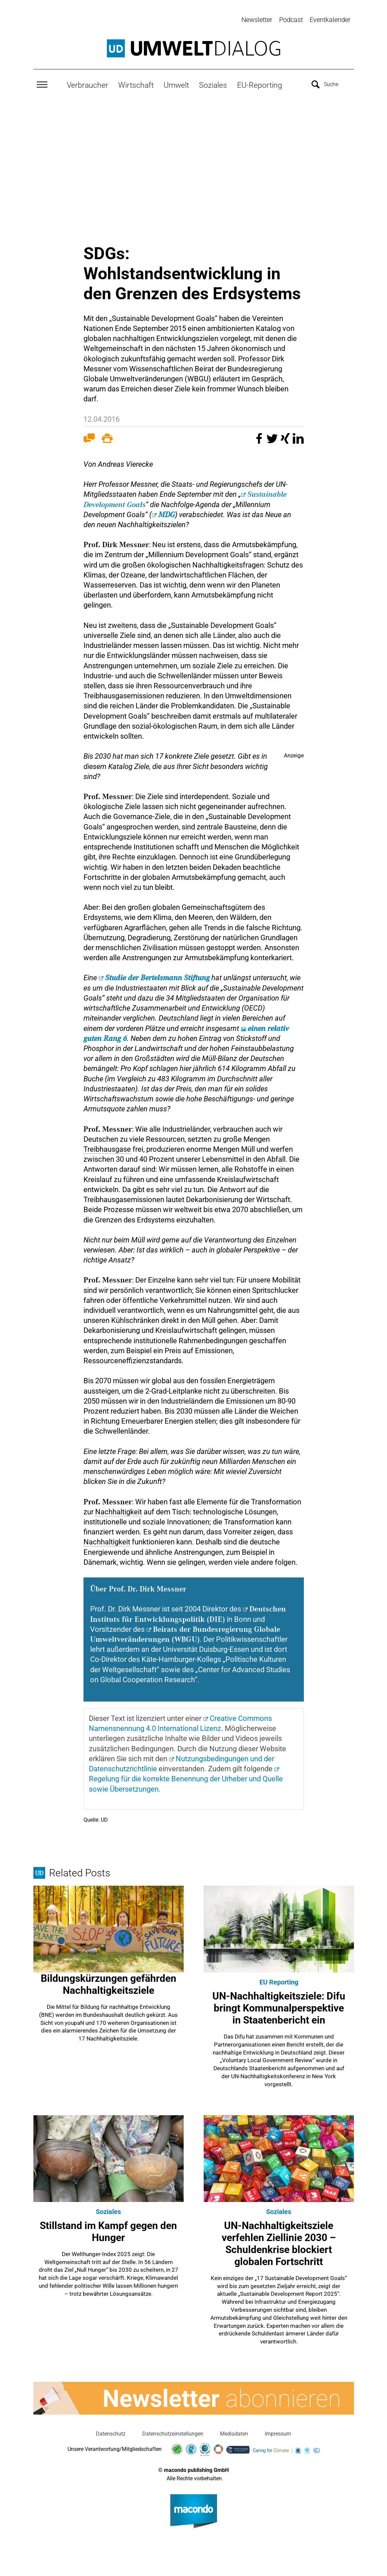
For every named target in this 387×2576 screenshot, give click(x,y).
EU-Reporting (259, 83)
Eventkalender (330, 20)
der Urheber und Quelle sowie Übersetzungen (186, 1782)
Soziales (213, 83)
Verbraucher (87, 83)
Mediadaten (234, 2432)
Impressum (278, 2432)
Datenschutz (111, 2432)
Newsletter (256, 20)
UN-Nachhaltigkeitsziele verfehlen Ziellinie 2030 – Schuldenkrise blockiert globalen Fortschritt (279, 2242)
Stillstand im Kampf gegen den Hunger (108, 2230)
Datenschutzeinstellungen (172, 2432)
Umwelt (176, 83)
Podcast (291, 20)
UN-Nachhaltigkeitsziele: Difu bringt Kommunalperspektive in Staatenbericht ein (278, 2007)
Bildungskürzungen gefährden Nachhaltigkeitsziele (108, 1983)
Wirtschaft (136, 83)
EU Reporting (278, 1981)
